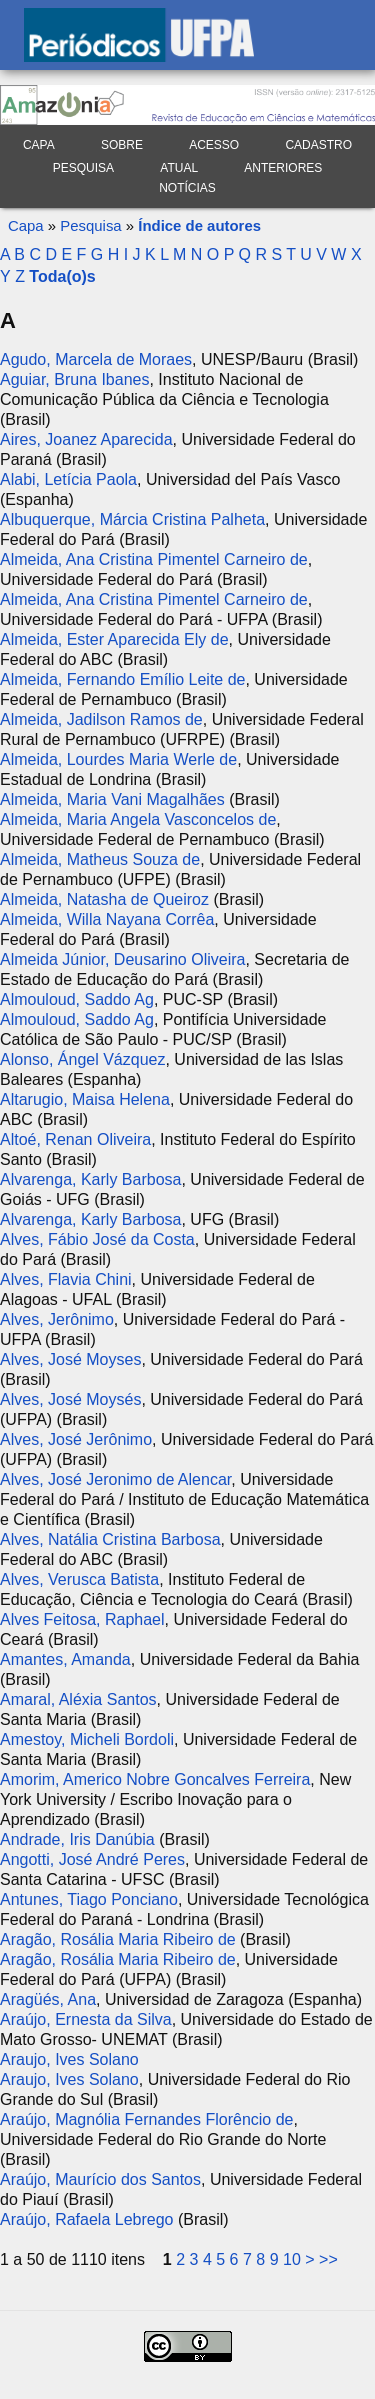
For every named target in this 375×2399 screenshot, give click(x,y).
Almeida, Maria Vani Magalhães (112, 799)
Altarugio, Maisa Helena (85, 1099)
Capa (39, 145)
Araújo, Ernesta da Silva (86, 2019)
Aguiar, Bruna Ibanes (74, 379)
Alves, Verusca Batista (79, 1579)
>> (328, 2259)
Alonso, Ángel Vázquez (82, 1059)
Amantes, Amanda (65, 1659)
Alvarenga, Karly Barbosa (90, 1179)
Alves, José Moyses (70, 1359)
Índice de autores (199, 225)
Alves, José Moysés (70, 1399)
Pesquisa (83, 168)
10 (292, 2259)
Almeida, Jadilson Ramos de (101, 719)
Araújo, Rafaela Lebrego (86, 2219)
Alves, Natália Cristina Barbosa (110, 1539)
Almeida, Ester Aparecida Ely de (114, 639)
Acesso (214, 145)
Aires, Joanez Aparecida (86, 439)
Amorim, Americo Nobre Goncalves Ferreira (155, 1779)
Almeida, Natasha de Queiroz (104, 899)
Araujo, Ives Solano (69, 2059)
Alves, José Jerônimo (76, 1439)
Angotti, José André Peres (92, 1859)
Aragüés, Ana (48, 1999)
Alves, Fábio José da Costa (97, 1239)
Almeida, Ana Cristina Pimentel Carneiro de (154, 559)
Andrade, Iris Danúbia (77, 1839)
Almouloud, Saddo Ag (77, 999)
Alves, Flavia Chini (66, 1279)
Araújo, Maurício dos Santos (100, 2179)
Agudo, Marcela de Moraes (96, 359)
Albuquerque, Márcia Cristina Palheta (132, 519)
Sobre (122, 145)
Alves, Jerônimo (57, 1319)
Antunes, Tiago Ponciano (89, 1899)
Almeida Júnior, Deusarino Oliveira (122, 959)
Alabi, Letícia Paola (68, 479)
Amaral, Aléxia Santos (78, 1699)
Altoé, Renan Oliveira (75, 1139)
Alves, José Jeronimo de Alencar (115, 1479)
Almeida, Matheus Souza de (100, 859)
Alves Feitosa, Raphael (82, 1619)
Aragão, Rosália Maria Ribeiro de (118, 1939)
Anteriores (283, 168)
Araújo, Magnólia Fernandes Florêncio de (147, 2119)
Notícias (187, 188)
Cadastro (318, 145)
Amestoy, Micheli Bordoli (87, 1739)
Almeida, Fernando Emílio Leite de (122, 679)
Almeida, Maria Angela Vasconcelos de (138, 819)
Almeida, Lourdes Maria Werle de (118, 759)
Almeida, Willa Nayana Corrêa (107, 919)
